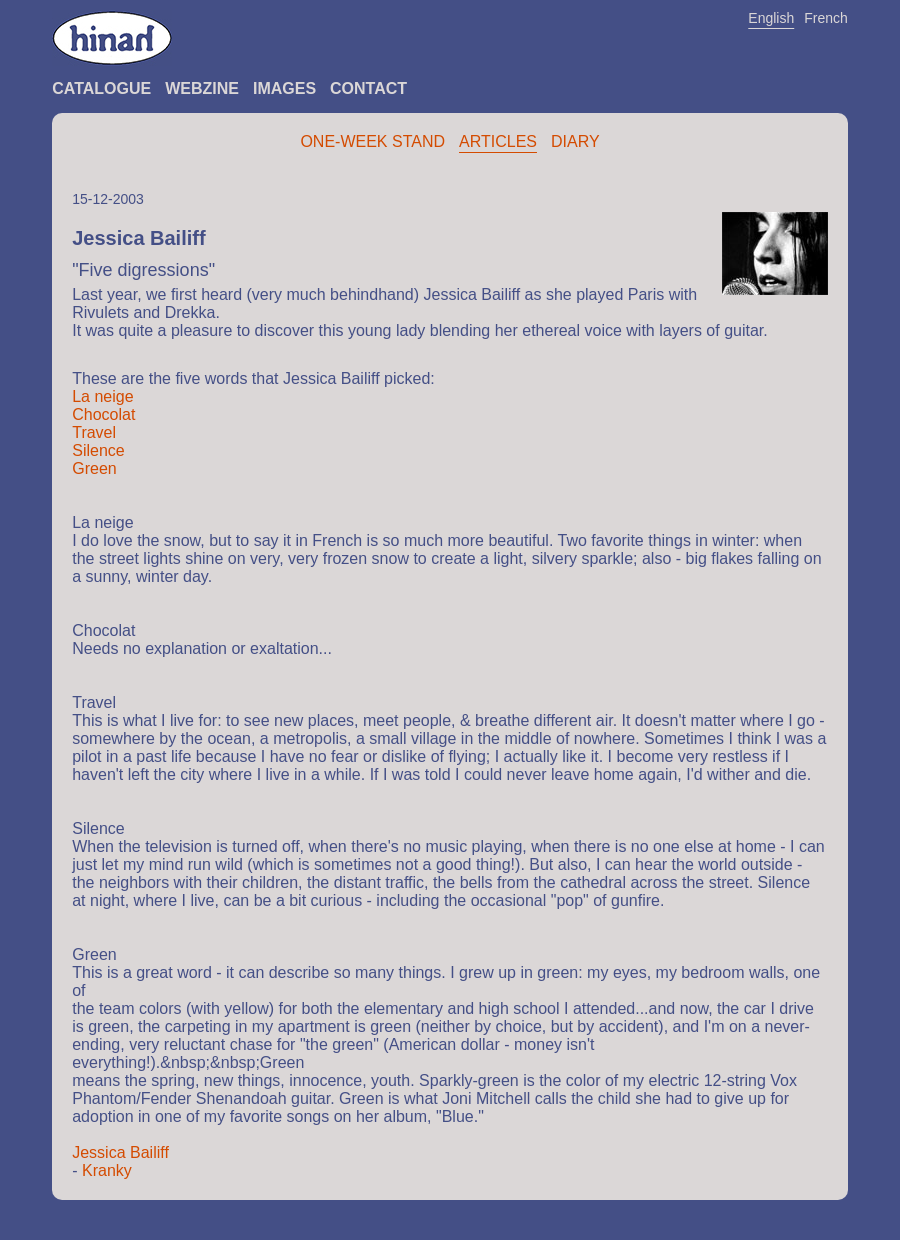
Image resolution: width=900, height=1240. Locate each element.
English (771, 18)
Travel (94, 432)
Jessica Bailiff (120, 1152)
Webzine (202, 88)
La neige (102, 396)
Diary (575, 141)
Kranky (107, 1170)
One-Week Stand (372, 141)
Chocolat (103, 414)
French (826, 18)
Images (284, 88)
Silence (98, 450)
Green (94, 468)
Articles (498, 141)
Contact (368, 88)
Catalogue (101, 88)
